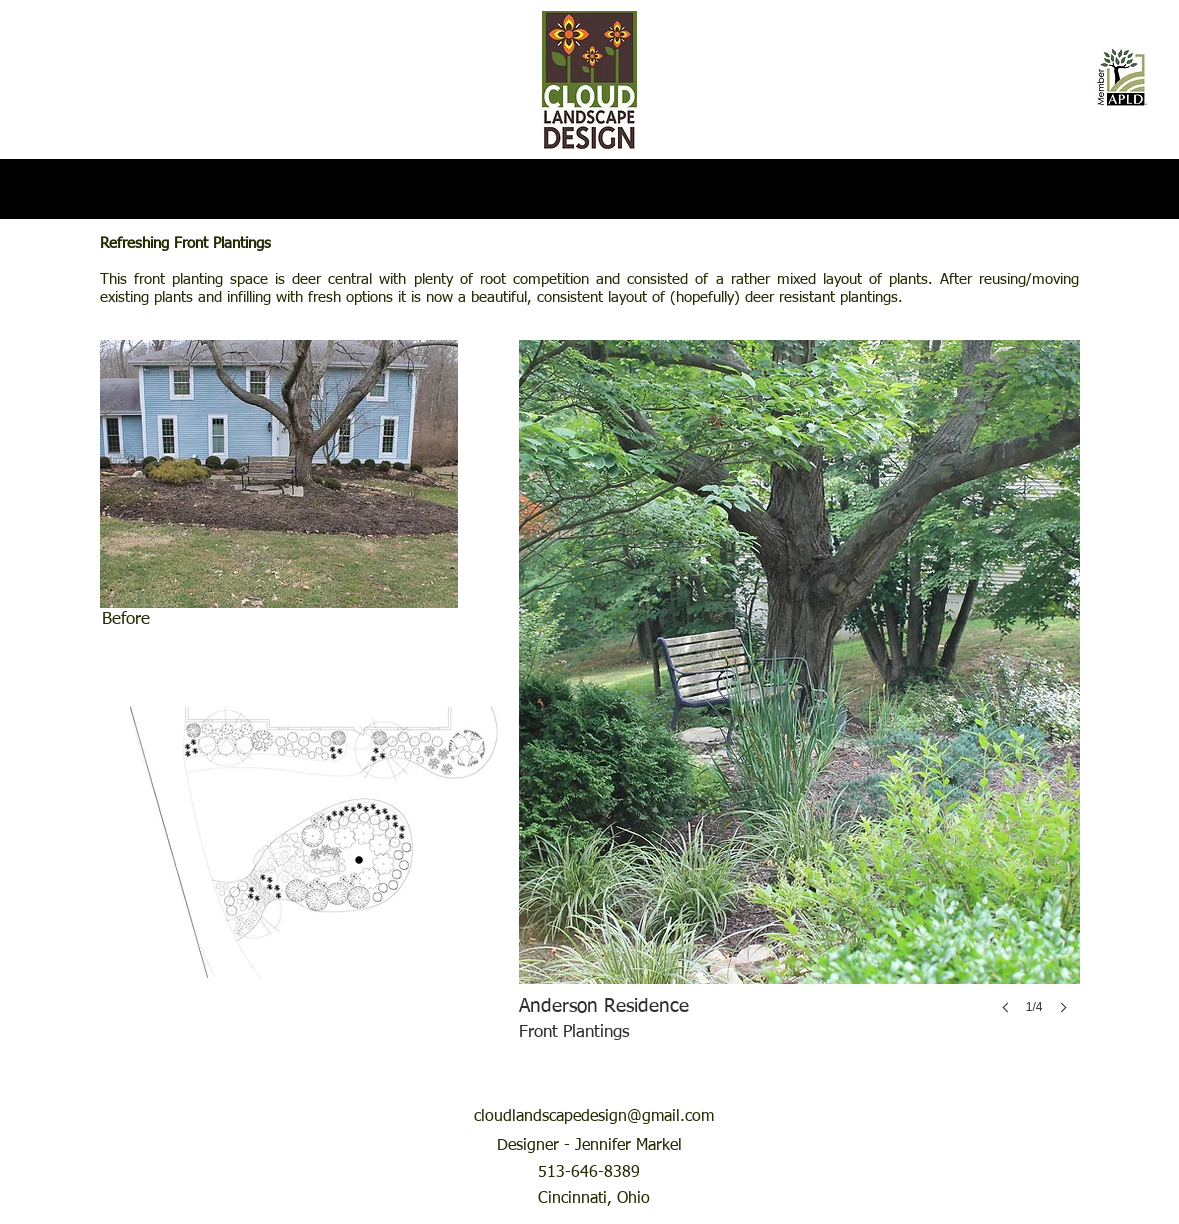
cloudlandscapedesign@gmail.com (594, 1117)
